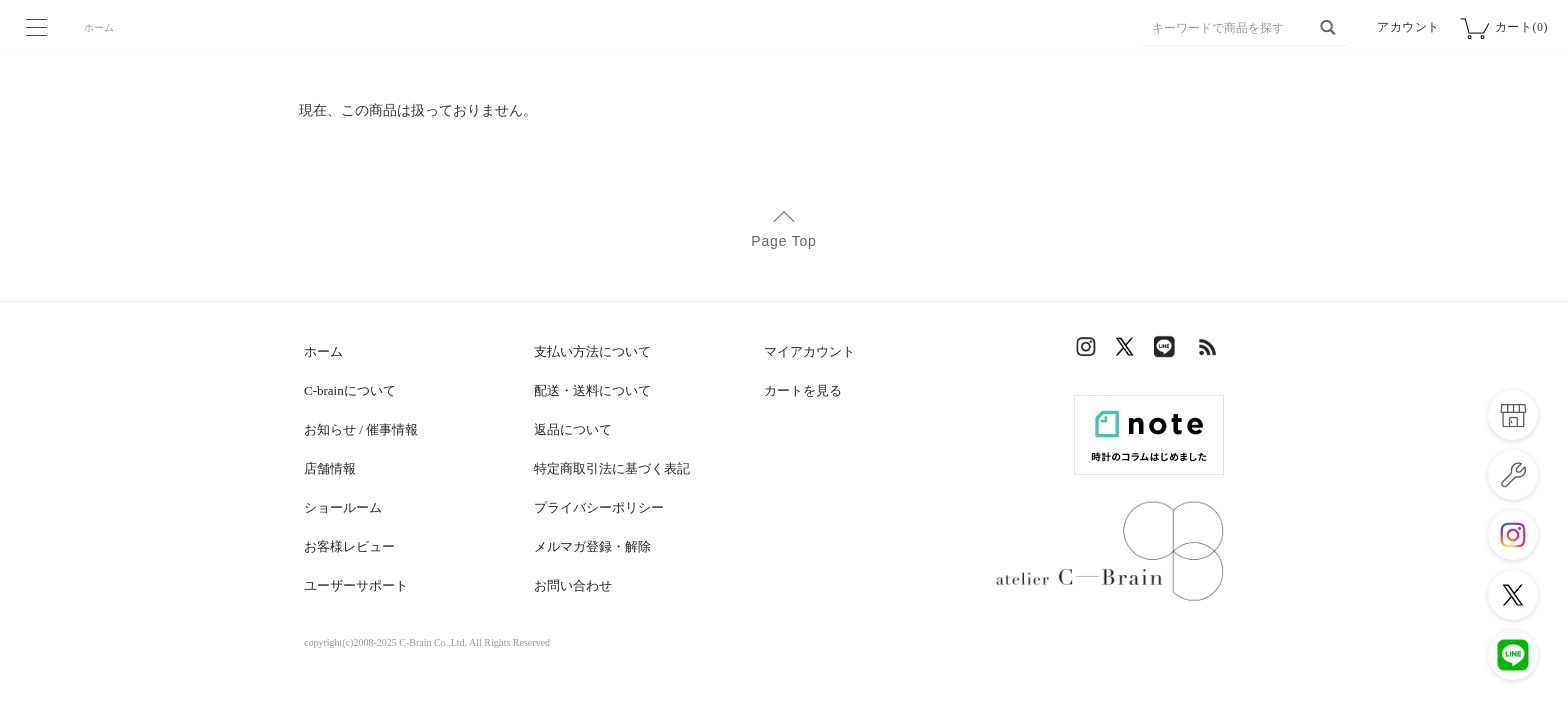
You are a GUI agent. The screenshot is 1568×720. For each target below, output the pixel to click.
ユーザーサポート (356, 585)
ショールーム (343, 507)
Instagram (1089, 351)
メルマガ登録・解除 (592, 546)
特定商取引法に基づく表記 (612, 468)
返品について (573, 429)
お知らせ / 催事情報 (361, 429)
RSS (1209, 351)
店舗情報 (330, 468)
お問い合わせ (573, 585)
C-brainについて (350, 390)
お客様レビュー (349, 546)
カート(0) (1521, 27)
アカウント (1408, 27)
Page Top (783, 241)
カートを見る (803, 390)
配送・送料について (592, 390)
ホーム (99, 27)
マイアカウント (809, 351)
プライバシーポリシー (599, 507)
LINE (1169, 351)
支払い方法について (592, 351)
